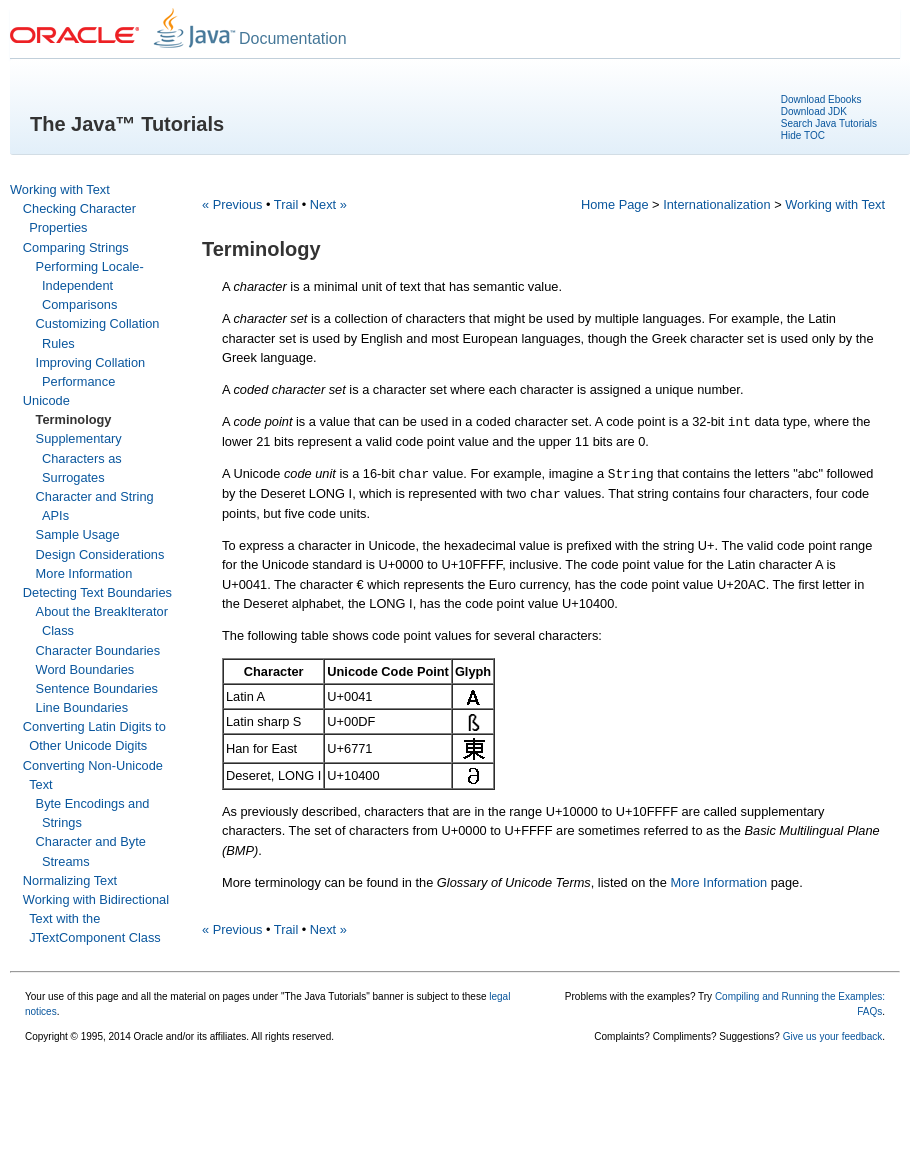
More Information (84, 573)
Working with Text (60, 189)
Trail (286, 204)
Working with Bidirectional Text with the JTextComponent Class (96, 918)
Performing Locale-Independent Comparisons (90, 285)
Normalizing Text (70, 880)
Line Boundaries (82, 707)
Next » (328, 204)
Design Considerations (100, 554)
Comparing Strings (76, 247)
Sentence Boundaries (97, 688)
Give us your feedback (833, 1036)
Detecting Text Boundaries (97, 592)
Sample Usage (78, 534)
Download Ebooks (821, 99)
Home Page (615, 204)
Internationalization (716, 204)
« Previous (232, 204)
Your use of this (59, 996)
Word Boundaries (85, 669)
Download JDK (814, 111)
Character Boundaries (98, 650)
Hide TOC (803, 135)
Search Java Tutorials (829, 123)
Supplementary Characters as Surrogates (79, 457)
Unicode (46, 400)
